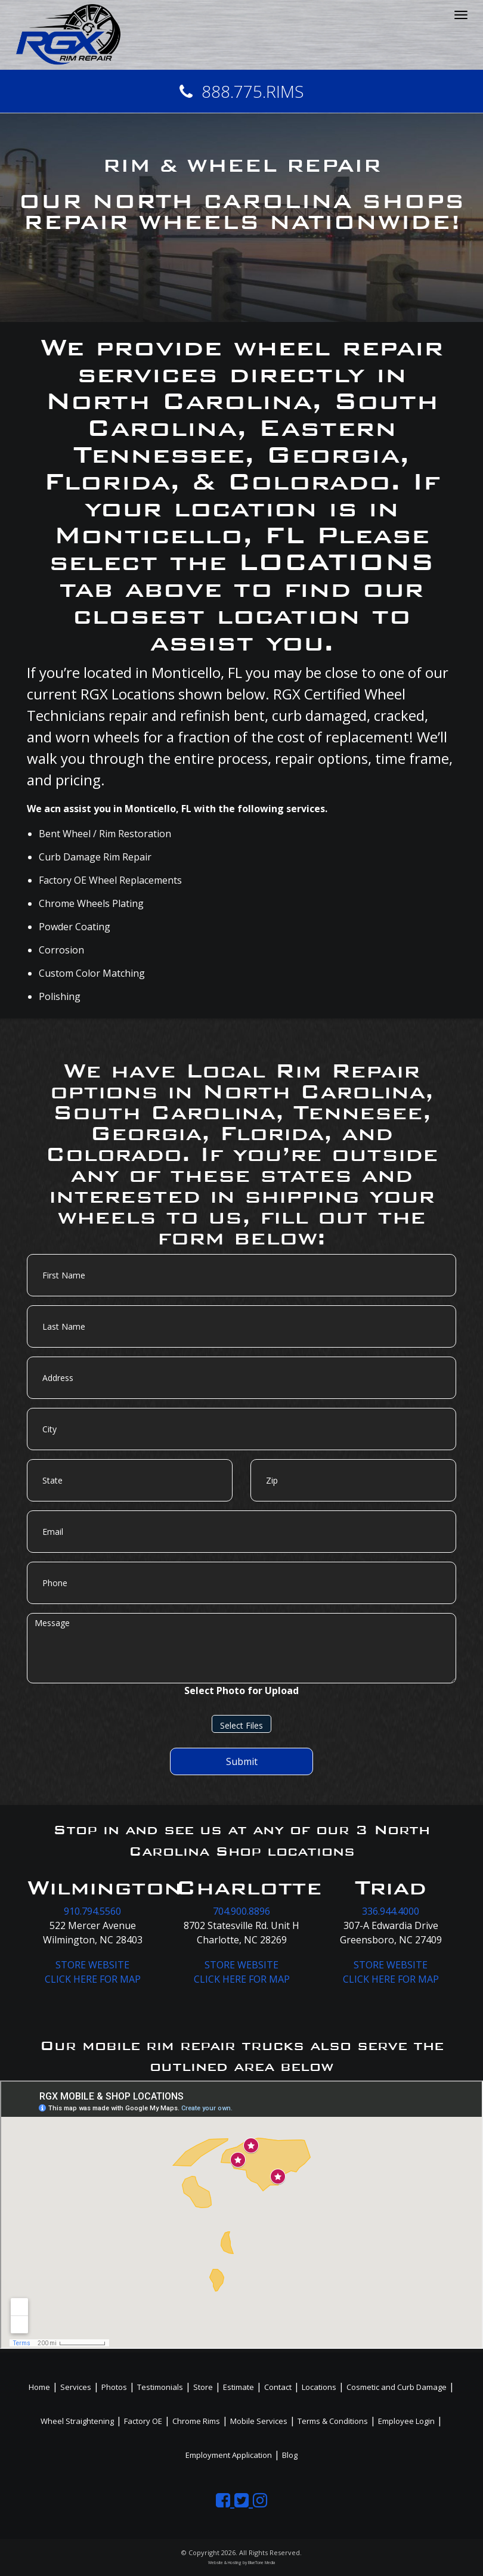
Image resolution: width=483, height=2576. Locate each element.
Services (75, 2387)
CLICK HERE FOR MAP (93, 1979)
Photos (114, 2387)
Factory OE (143, 2421)
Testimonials (160, 2387)
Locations (319, 2387)
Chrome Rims (196, 2421)
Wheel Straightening (77, 2421)
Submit (242, 1761)
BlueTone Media (261, 2562)
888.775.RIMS (241, 91)
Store (203, 2387)
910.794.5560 (92, 1911)
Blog (290, 2455)
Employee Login (406, 2421)
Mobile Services (258, 2421)
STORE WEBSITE (92, 1964)
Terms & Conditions (333, 2421)
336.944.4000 (390, 1911)
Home (39, 2387)
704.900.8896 (241, 1911)
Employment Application (228, 2455)
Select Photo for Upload (241, 1690)
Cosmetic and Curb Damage (396, 2387)
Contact (278, 2387)
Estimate (238, 2387)
